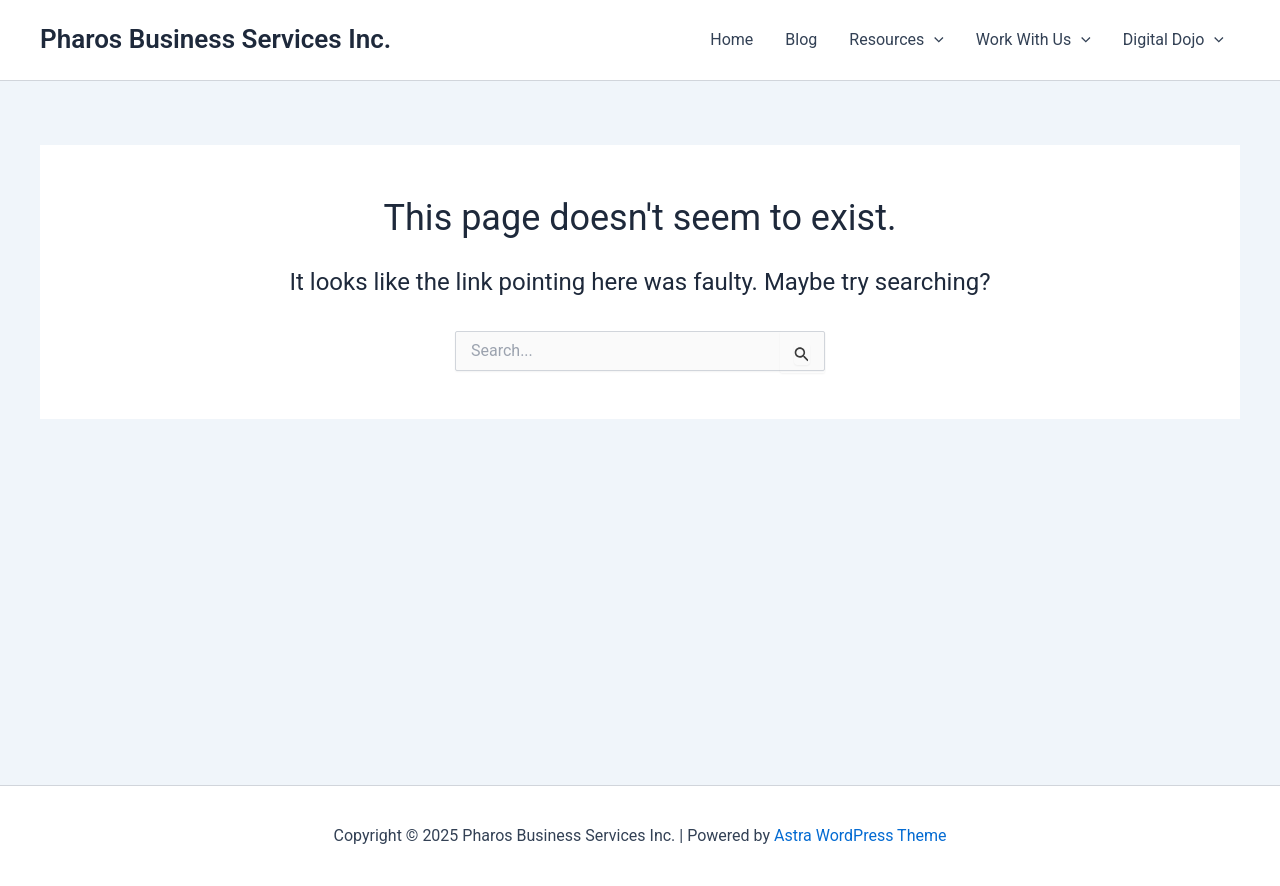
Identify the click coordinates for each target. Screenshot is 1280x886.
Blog (801, 39)
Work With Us (1033, 40)
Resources (896, 40)
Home (731, 39)
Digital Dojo (1173, 40)
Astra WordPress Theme (860, 835)
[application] (934, 40)
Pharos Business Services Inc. (215, 39)
